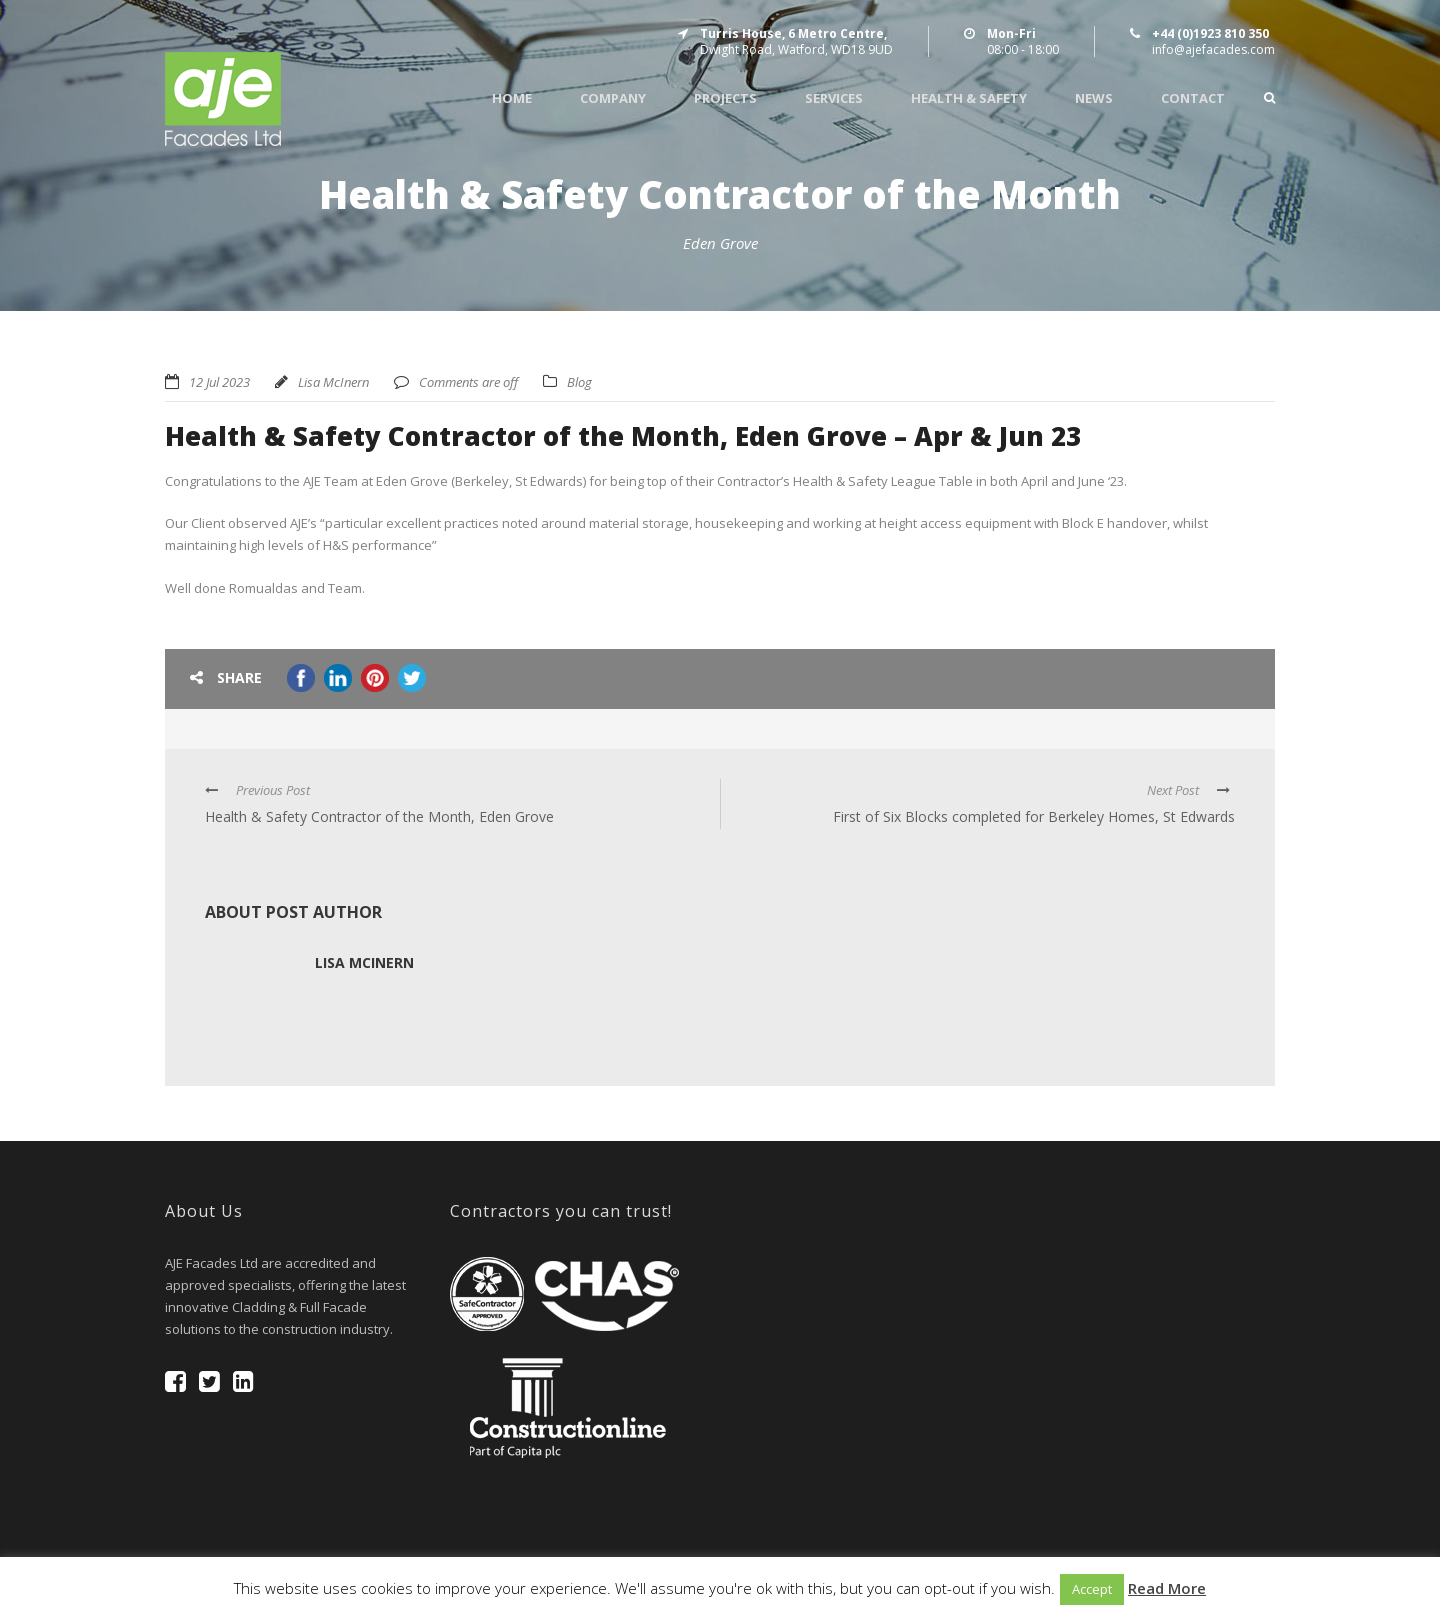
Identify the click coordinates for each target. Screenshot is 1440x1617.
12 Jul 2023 (219, 382)
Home (512, 98)
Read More (1167, 1588)
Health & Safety (969, 98)
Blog (579, 382)
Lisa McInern (333, 382)
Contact (1193, 98)
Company (613, 98)
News (1094, 98)
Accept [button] (1092, 1589)
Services (834, 98)
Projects (725, 98)
